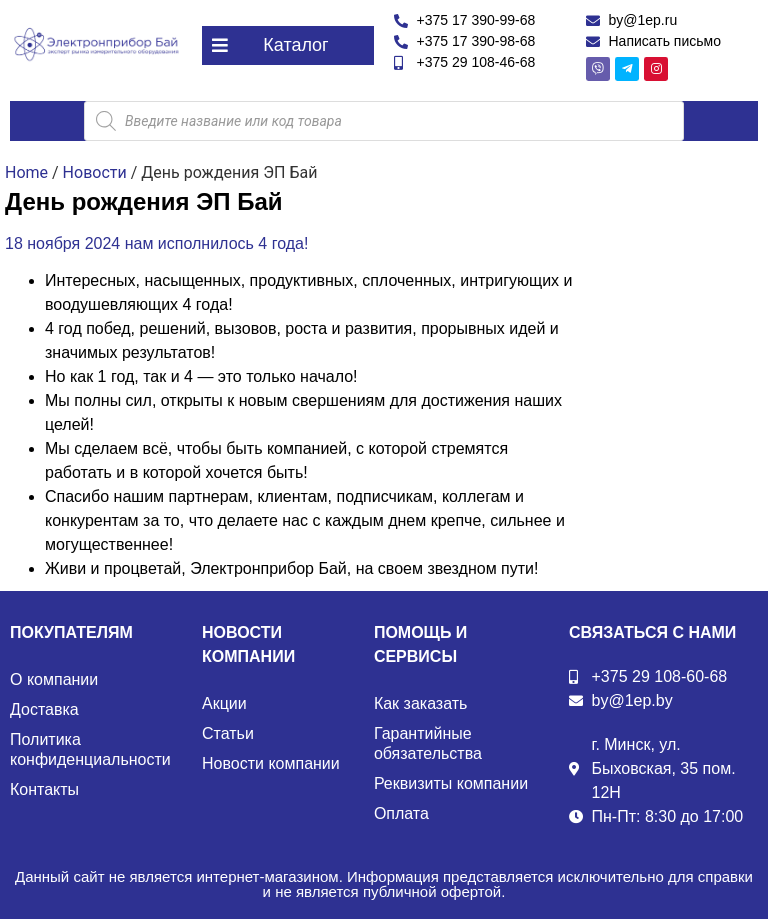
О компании (54, 679)
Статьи (228, 733)
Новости (95, 172)
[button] (288, 45)
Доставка (44, 709)
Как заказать (421, 703)
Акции (224, 703)
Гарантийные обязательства (428, 743)
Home (26, 172)
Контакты (44, 789)
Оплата (401, 813)
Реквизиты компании (451, 783)
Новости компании (271, 763)
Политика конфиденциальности (90, 749)
